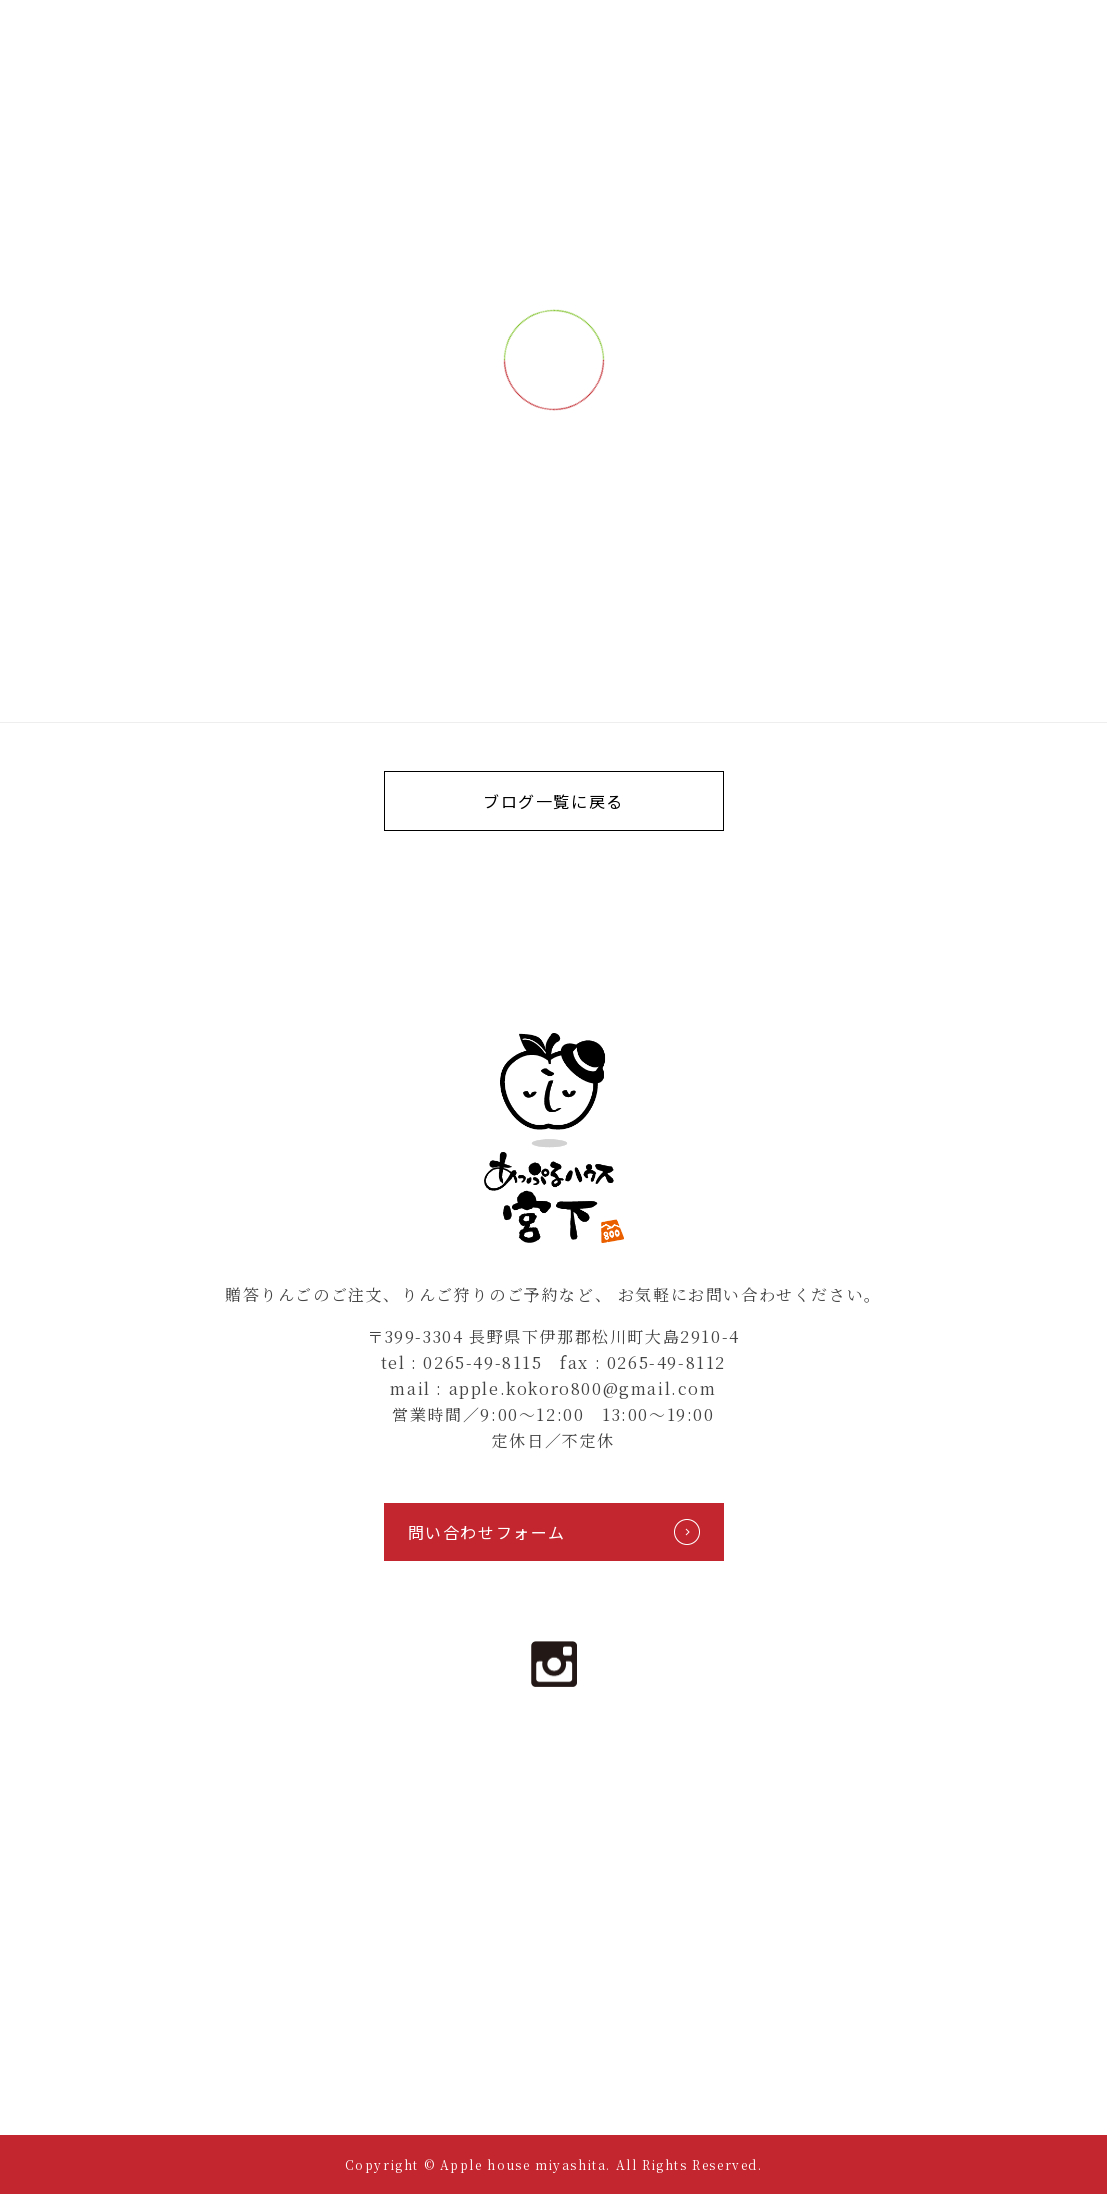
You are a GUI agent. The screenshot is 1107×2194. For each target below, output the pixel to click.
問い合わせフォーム (554, 1532)
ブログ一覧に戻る (553, 801)
